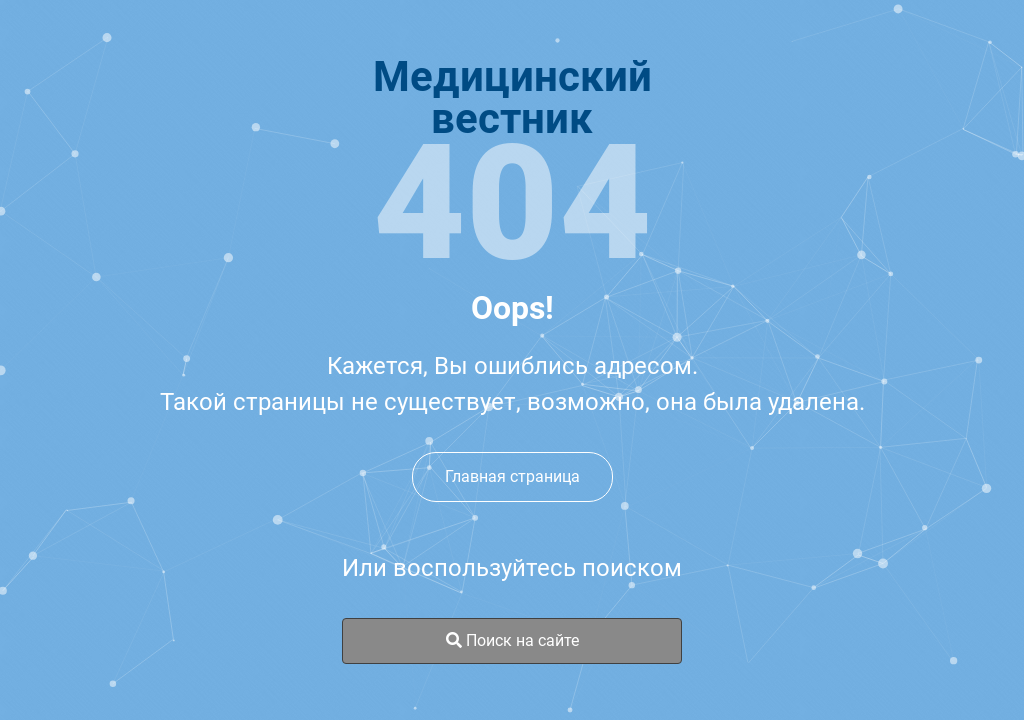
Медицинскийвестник (512, 98)
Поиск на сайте (512, 640)
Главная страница (512, 476)
